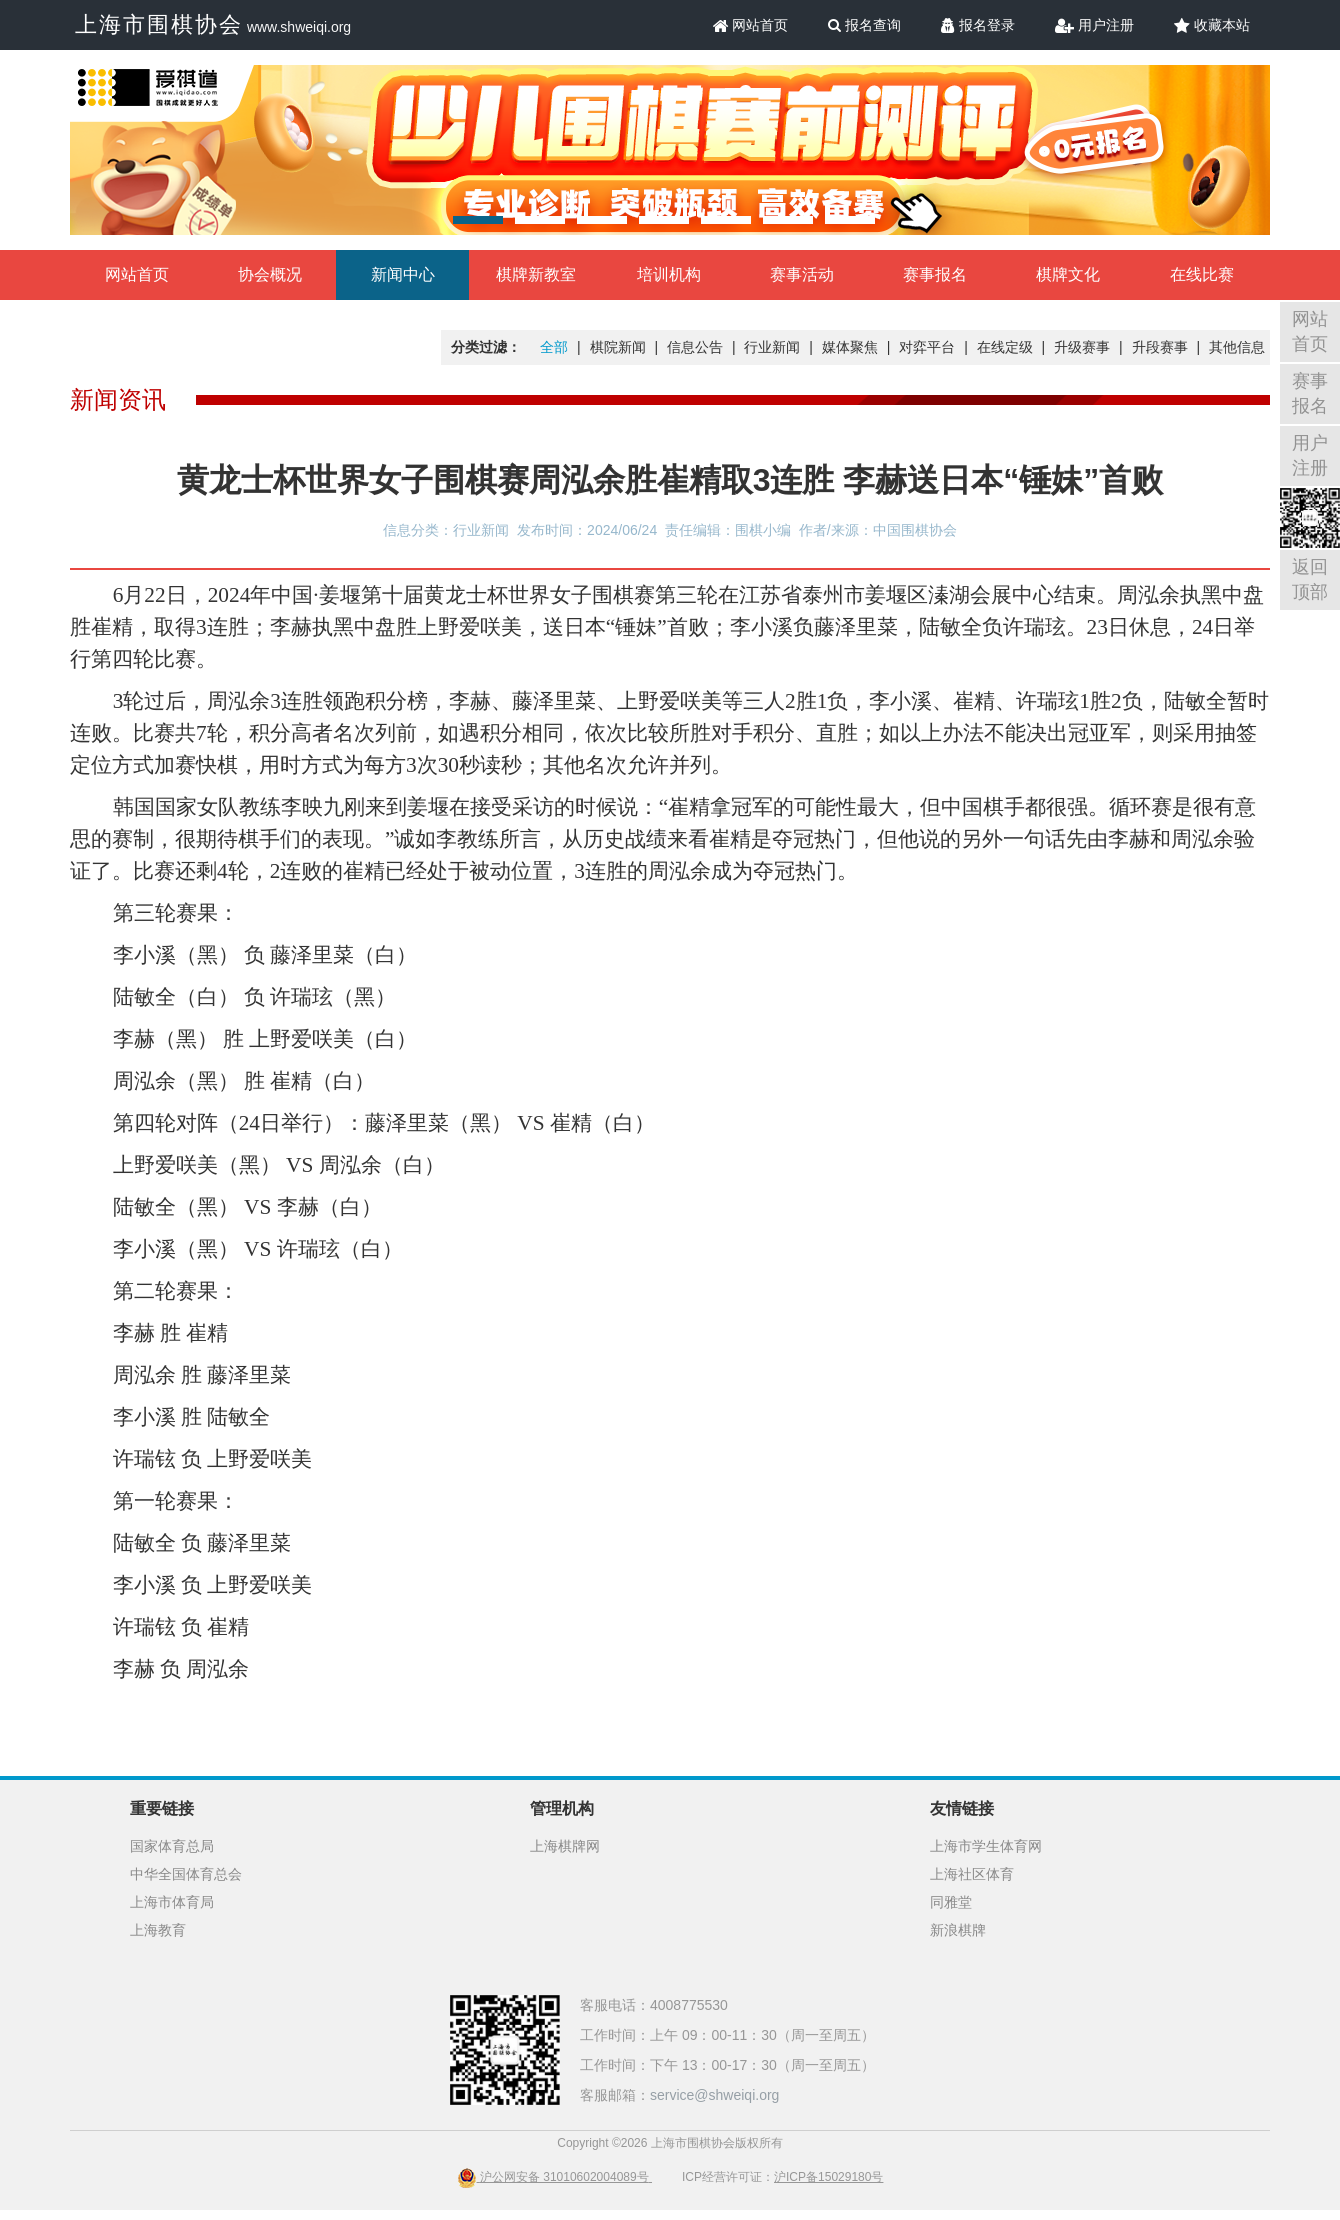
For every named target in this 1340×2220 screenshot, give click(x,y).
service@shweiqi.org (714, 2095)
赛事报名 (935, 274)
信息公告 (695, 347)
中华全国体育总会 (186, 1874)
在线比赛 (1202, 274)
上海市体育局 (172, 1902)
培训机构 (669, 274)
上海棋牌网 (565, 1846)
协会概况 (270, 274)
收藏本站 (1212, 25)
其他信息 (1237, 347)
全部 (554, 347)
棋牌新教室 (536, 274)
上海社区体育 (972, 1874)
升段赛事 (1160, 347)
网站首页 (751, 25)
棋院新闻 (618, 347)
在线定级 (1005, 347)
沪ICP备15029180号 (828, 2177)
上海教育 (158, 1930)
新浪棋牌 (958, 1930)
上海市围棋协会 (159, 24)
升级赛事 (1082, 347)
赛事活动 (802, 274)
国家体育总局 (172, 1846)
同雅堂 (951, 1902)
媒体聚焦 (850, 347)
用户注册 (1094, 25)
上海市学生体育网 (986, 1846)
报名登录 (978, 25)
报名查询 (864, 25)
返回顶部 (1310, 579)
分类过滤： (486, 347)
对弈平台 (927, 347)
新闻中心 (403, 274)
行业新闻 (772, 347)
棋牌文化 (1068, 274)
